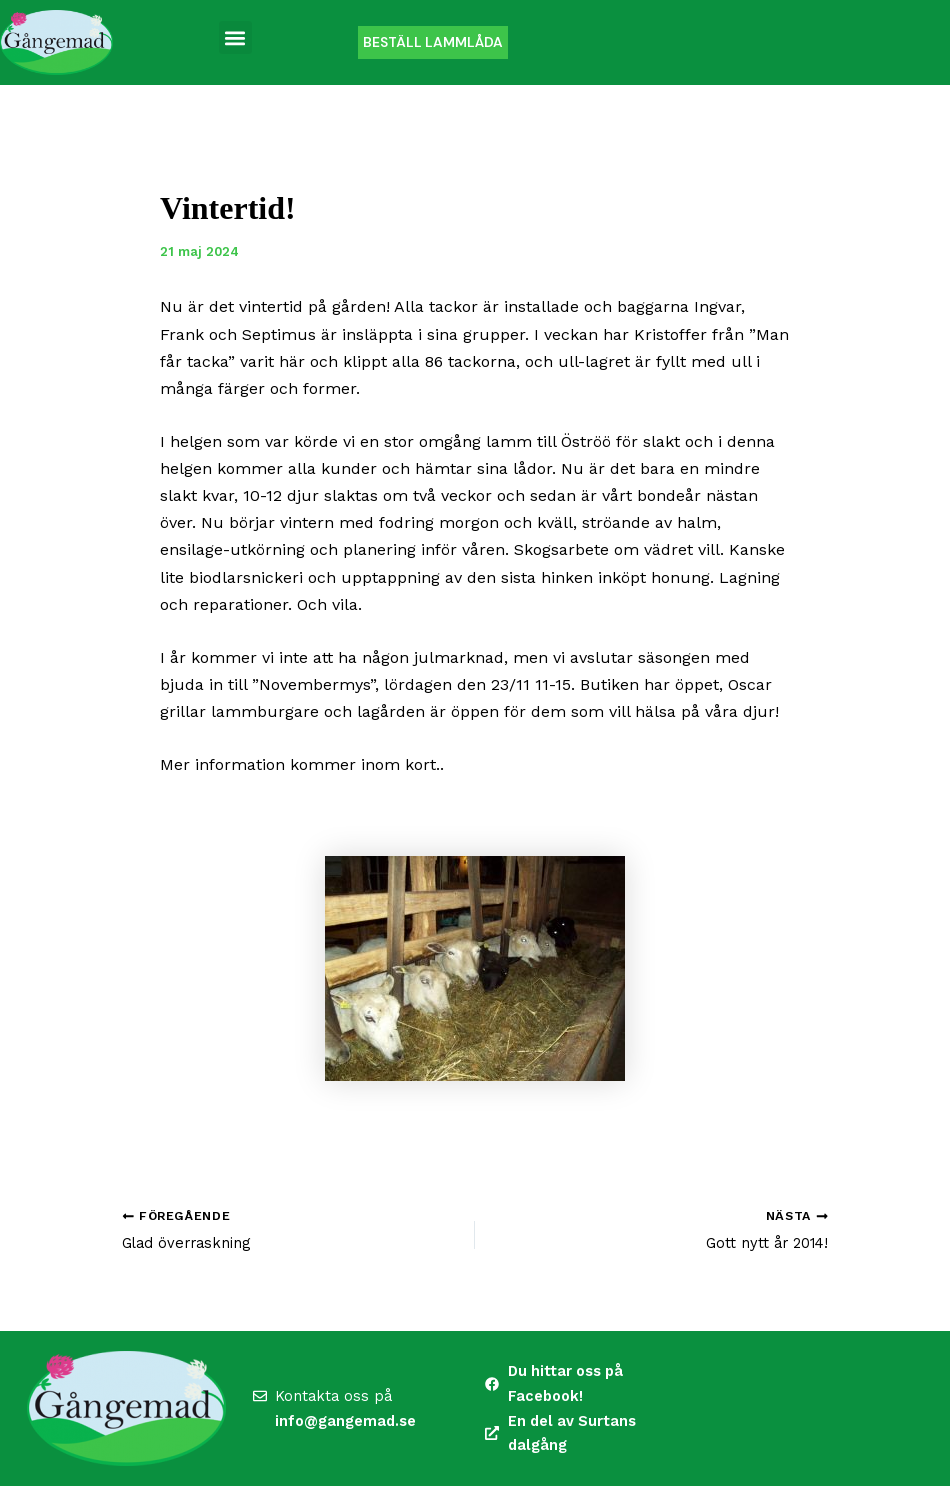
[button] (235, 37)
